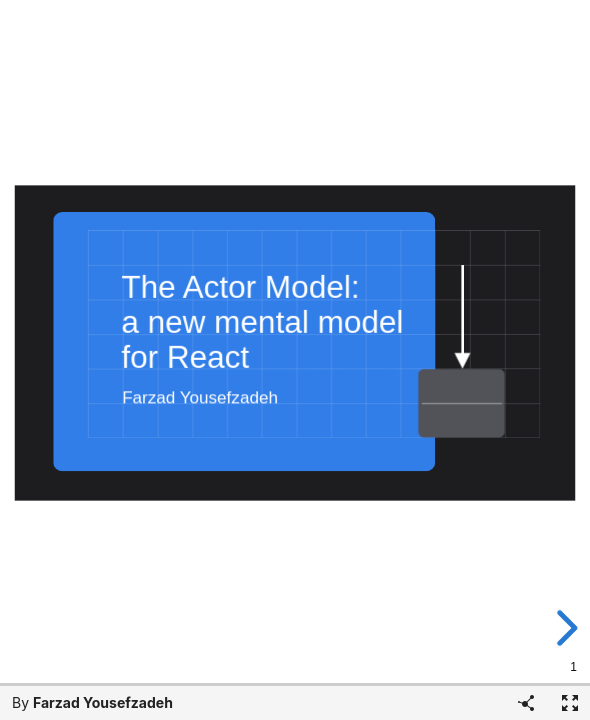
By (92, 702)
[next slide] (569, 628)
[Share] (526, 703)
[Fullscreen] (570, 703)
